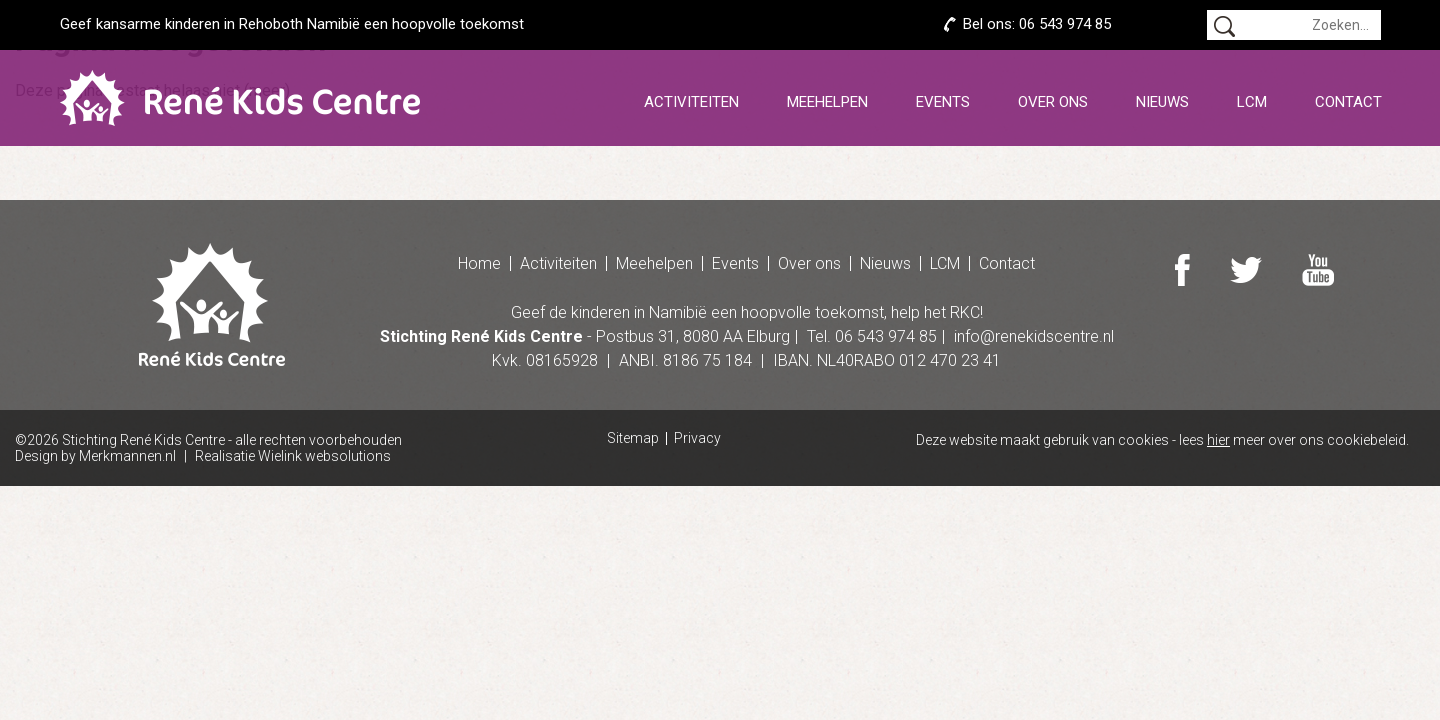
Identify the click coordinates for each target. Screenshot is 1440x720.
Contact (1348, 102)
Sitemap (633, 438)
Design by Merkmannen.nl (95, 456)
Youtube (1320, 270)
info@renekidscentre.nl (1034, 336)
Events (943, 102)
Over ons (1053, 102)
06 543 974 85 (1065, 24)
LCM (1252, 102)
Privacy (697, 438)
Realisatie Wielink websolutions (293, 456)
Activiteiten (691, 102)
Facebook (1182, 270)
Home (479, 263)
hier (1218, 440)
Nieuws (1162, 102)
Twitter (1247, 270)
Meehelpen (827, 102)
